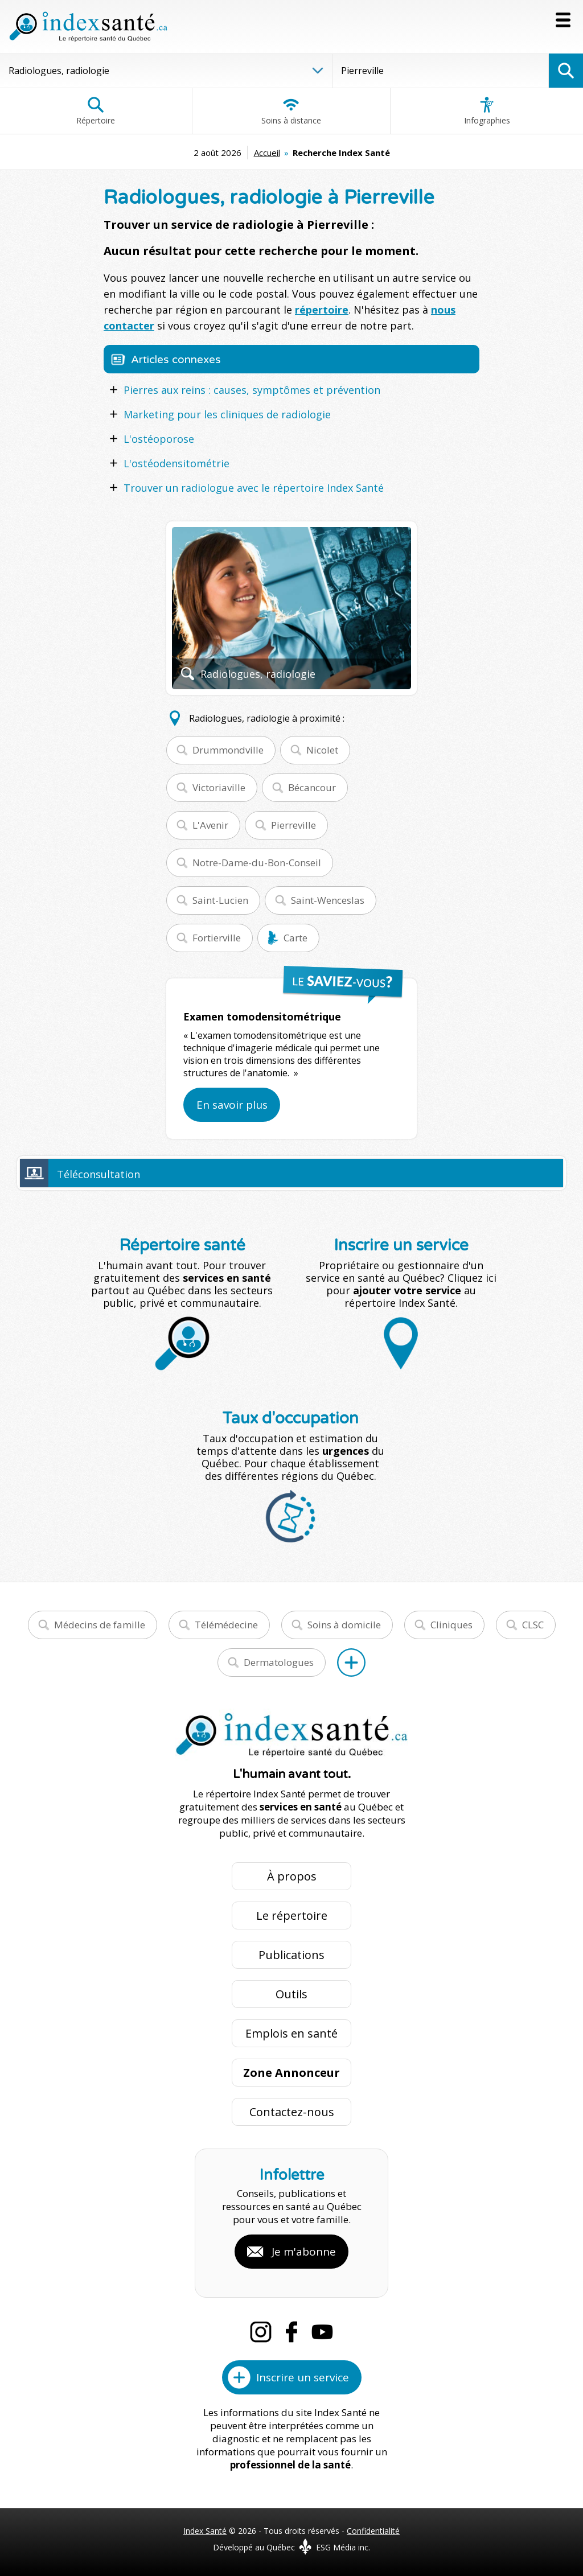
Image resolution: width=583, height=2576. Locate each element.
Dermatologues (279, 1662)
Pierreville (293, 825)
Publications (291, 1954)
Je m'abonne (304, 2251)
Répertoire (95, 111)
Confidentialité (373, 2530)
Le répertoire (291, 1915)
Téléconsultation (98, 1174)
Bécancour (312, 787)
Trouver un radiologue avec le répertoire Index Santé (254, 488)
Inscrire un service (302, 2377)
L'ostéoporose (159, 439)
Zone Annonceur (291, 2072)
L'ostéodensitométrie (176, 463)
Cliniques (451, 1624)
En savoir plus (232, 1104)
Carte (295, 937)
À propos (292, 1876)
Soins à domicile (344, 1624)
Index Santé (205, 2530)
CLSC (533, 1624)
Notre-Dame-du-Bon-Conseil (256, 862)
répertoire (321, 309)
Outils (291, 1994)
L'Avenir (210, 825)
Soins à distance (291, 111)
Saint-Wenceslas (327, 900)
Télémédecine (226, 1624)
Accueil (267, 152)
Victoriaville (218, 787)
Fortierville (216, 937)
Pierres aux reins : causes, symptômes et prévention (252, 390)
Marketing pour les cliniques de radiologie (227, 414)
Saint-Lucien (220, 900)
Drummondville (228, 749)
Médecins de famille (99, 1624)
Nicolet (322, 749)
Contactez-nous (291, 2112)
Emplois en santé (291, 2033)
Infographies (487, 111)
